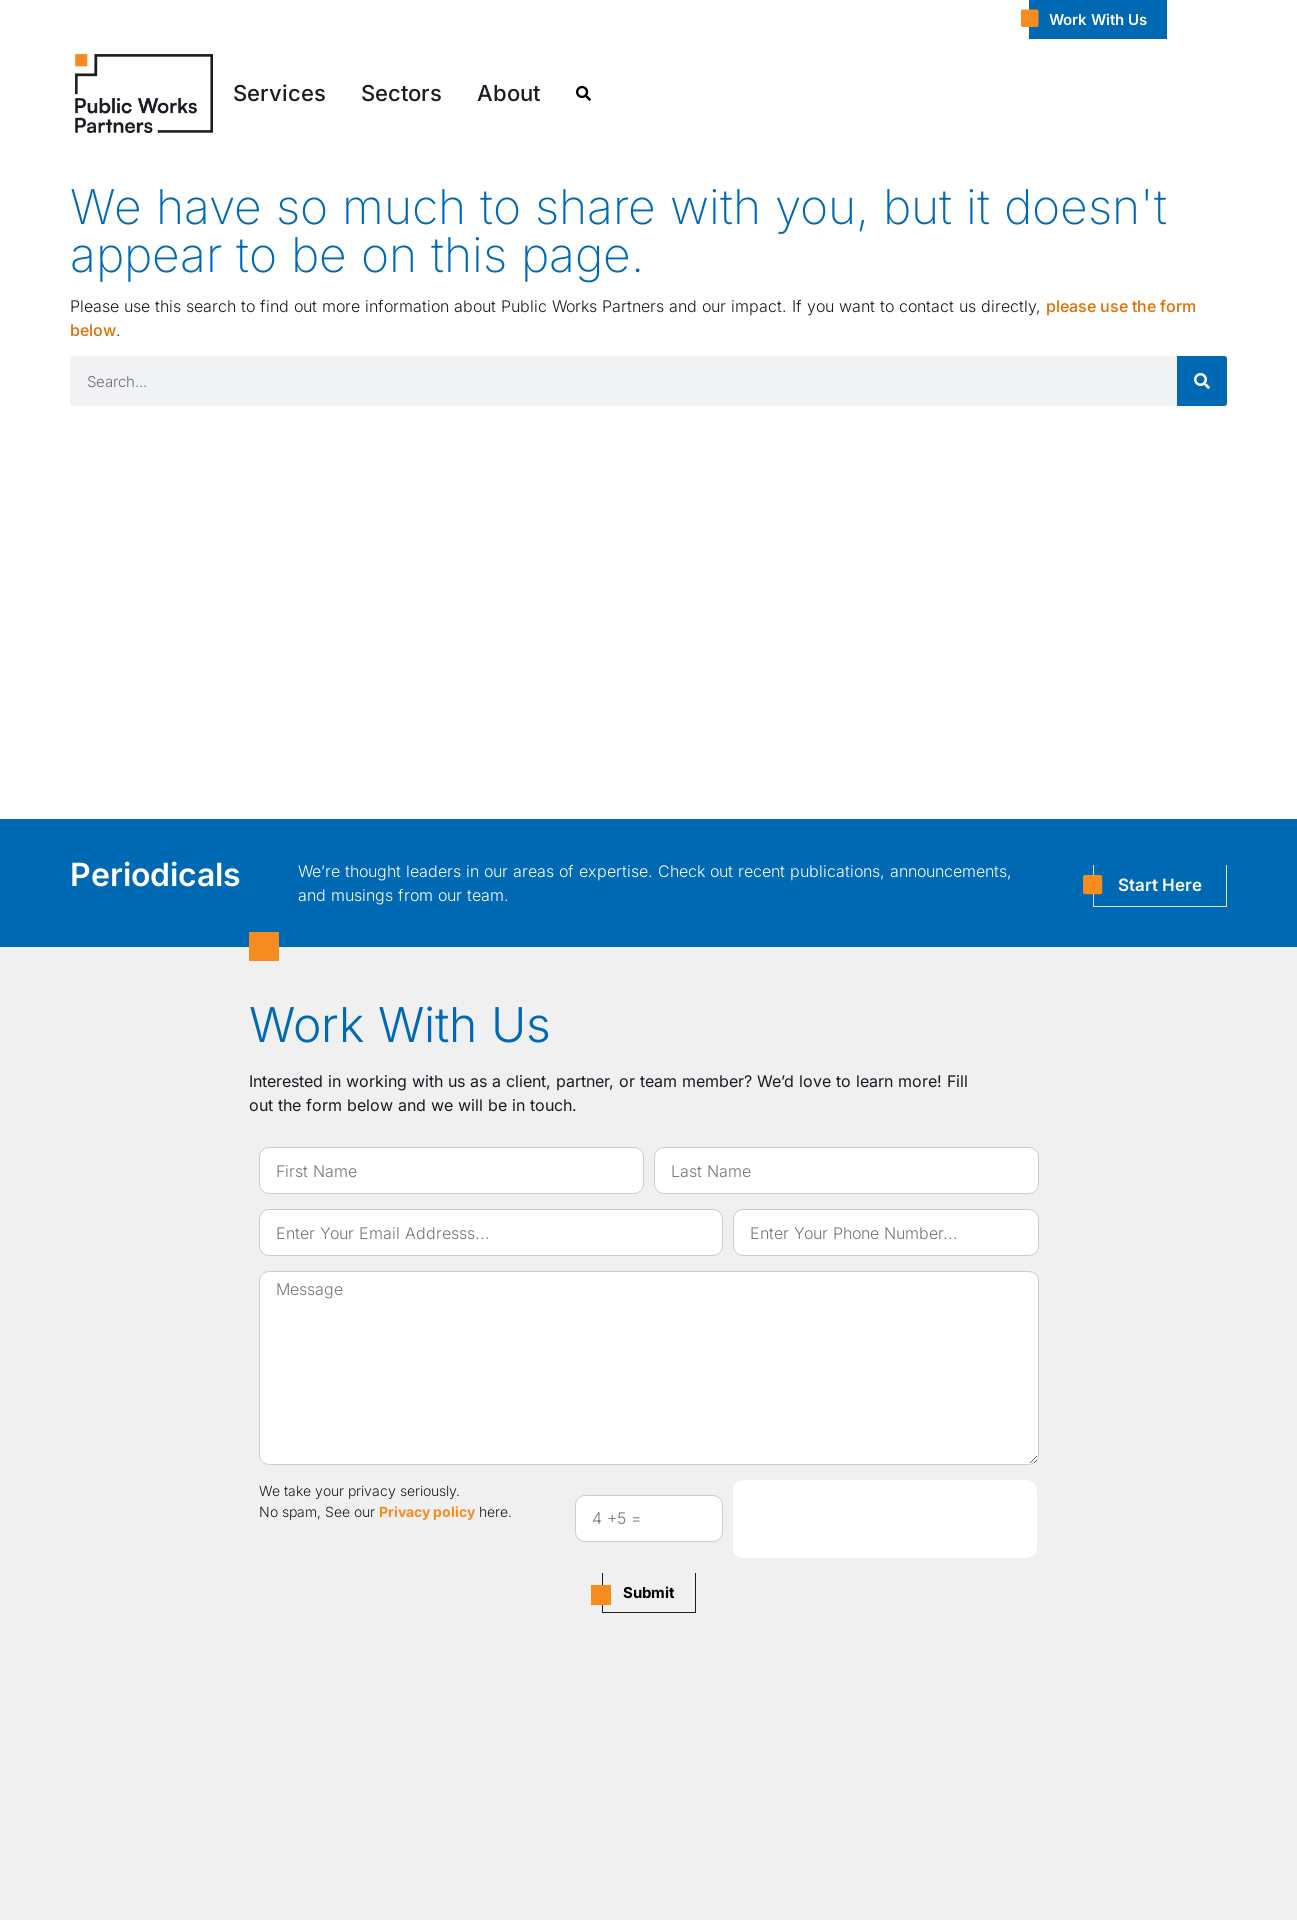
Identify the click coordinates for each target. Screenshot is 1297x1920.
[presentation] (885, 1519)
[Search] (1202, 381)
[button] (279, 93)
